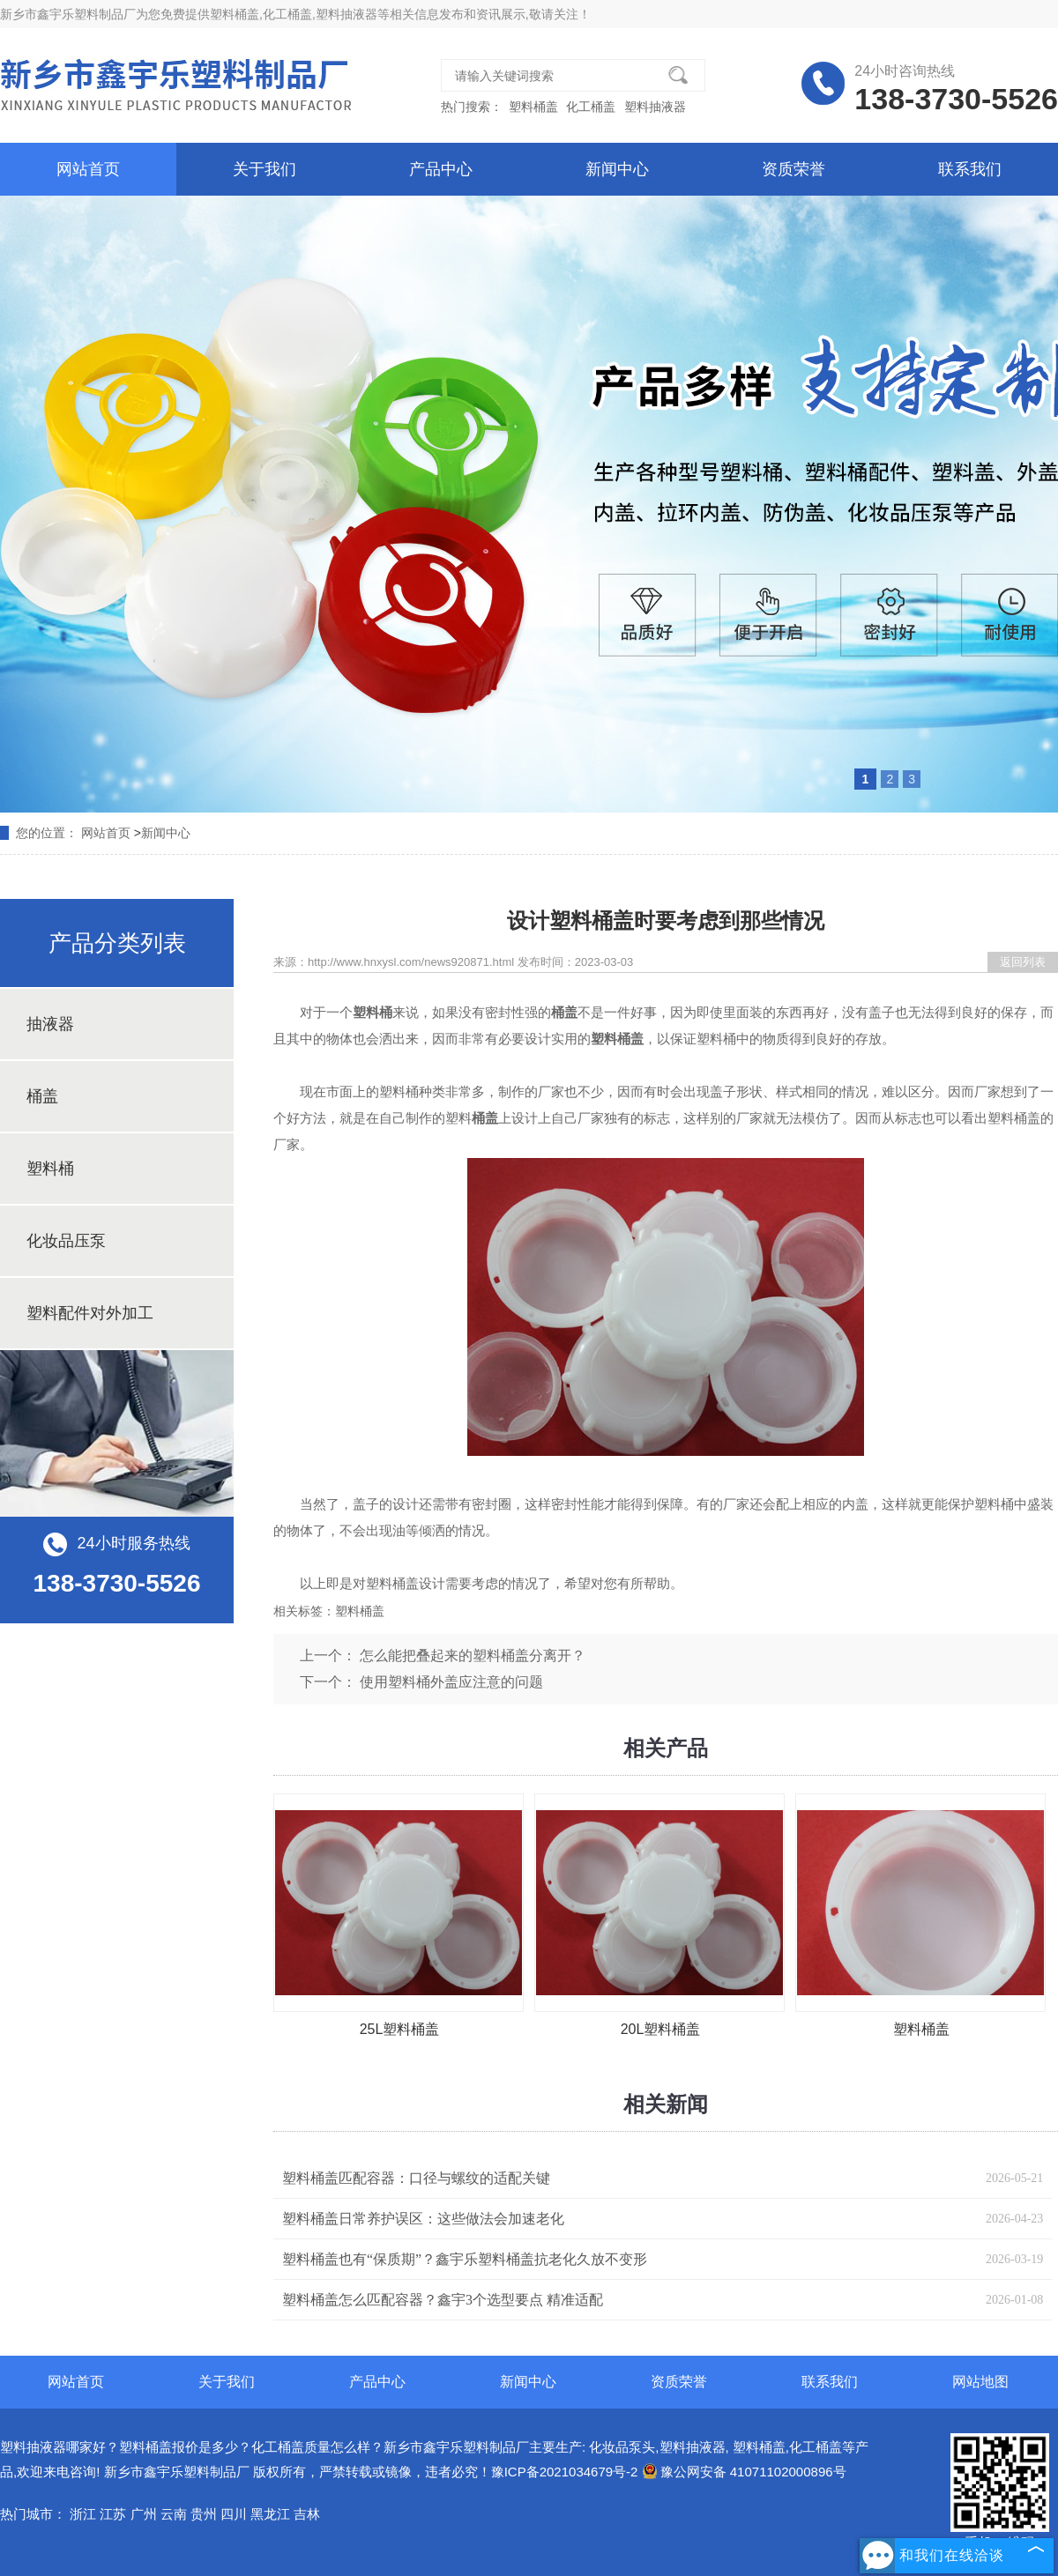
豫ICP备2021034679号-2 (564, 2471)
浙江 (83, 2513)
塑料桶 (50, 1168)
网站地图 (980, 2381)
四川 (233, 2513)
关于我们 (264, 169)
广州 (143, 2513)
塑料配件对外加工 (89, 1313)
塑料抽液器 (655, 107)
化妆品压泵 (66, 1241)
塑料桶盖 (234, 14)
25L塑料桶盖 (400, 2029)
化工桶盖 (592, 107)
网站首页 (88, 169)
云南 (173, 2513)
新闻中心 (617, 169)
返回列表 (1023, 962)
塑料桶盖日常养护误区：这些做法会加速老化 (423, 2218)
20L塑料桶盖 (661, 2029)
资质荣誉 (793, 169)
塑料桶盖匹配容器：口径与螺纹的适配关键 (416, 2178)
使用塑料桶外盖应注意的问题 (451, 1681)
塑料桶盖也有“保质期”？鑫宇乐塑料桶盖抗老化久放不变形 (464, 2259)
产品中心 (441, 169)
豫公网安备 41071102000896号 (744, 2471)
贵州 (203, 2513)
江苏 (113, 2513)
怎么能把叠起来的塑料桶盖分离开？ (472, 1655)
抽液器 (50, 1024)
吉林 (307, 2513)
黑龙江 (270, 2513)
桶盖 (42, 1096)
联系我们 (970, 169)
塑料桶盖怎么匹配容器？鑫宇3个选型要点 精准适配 (442, 2299)
